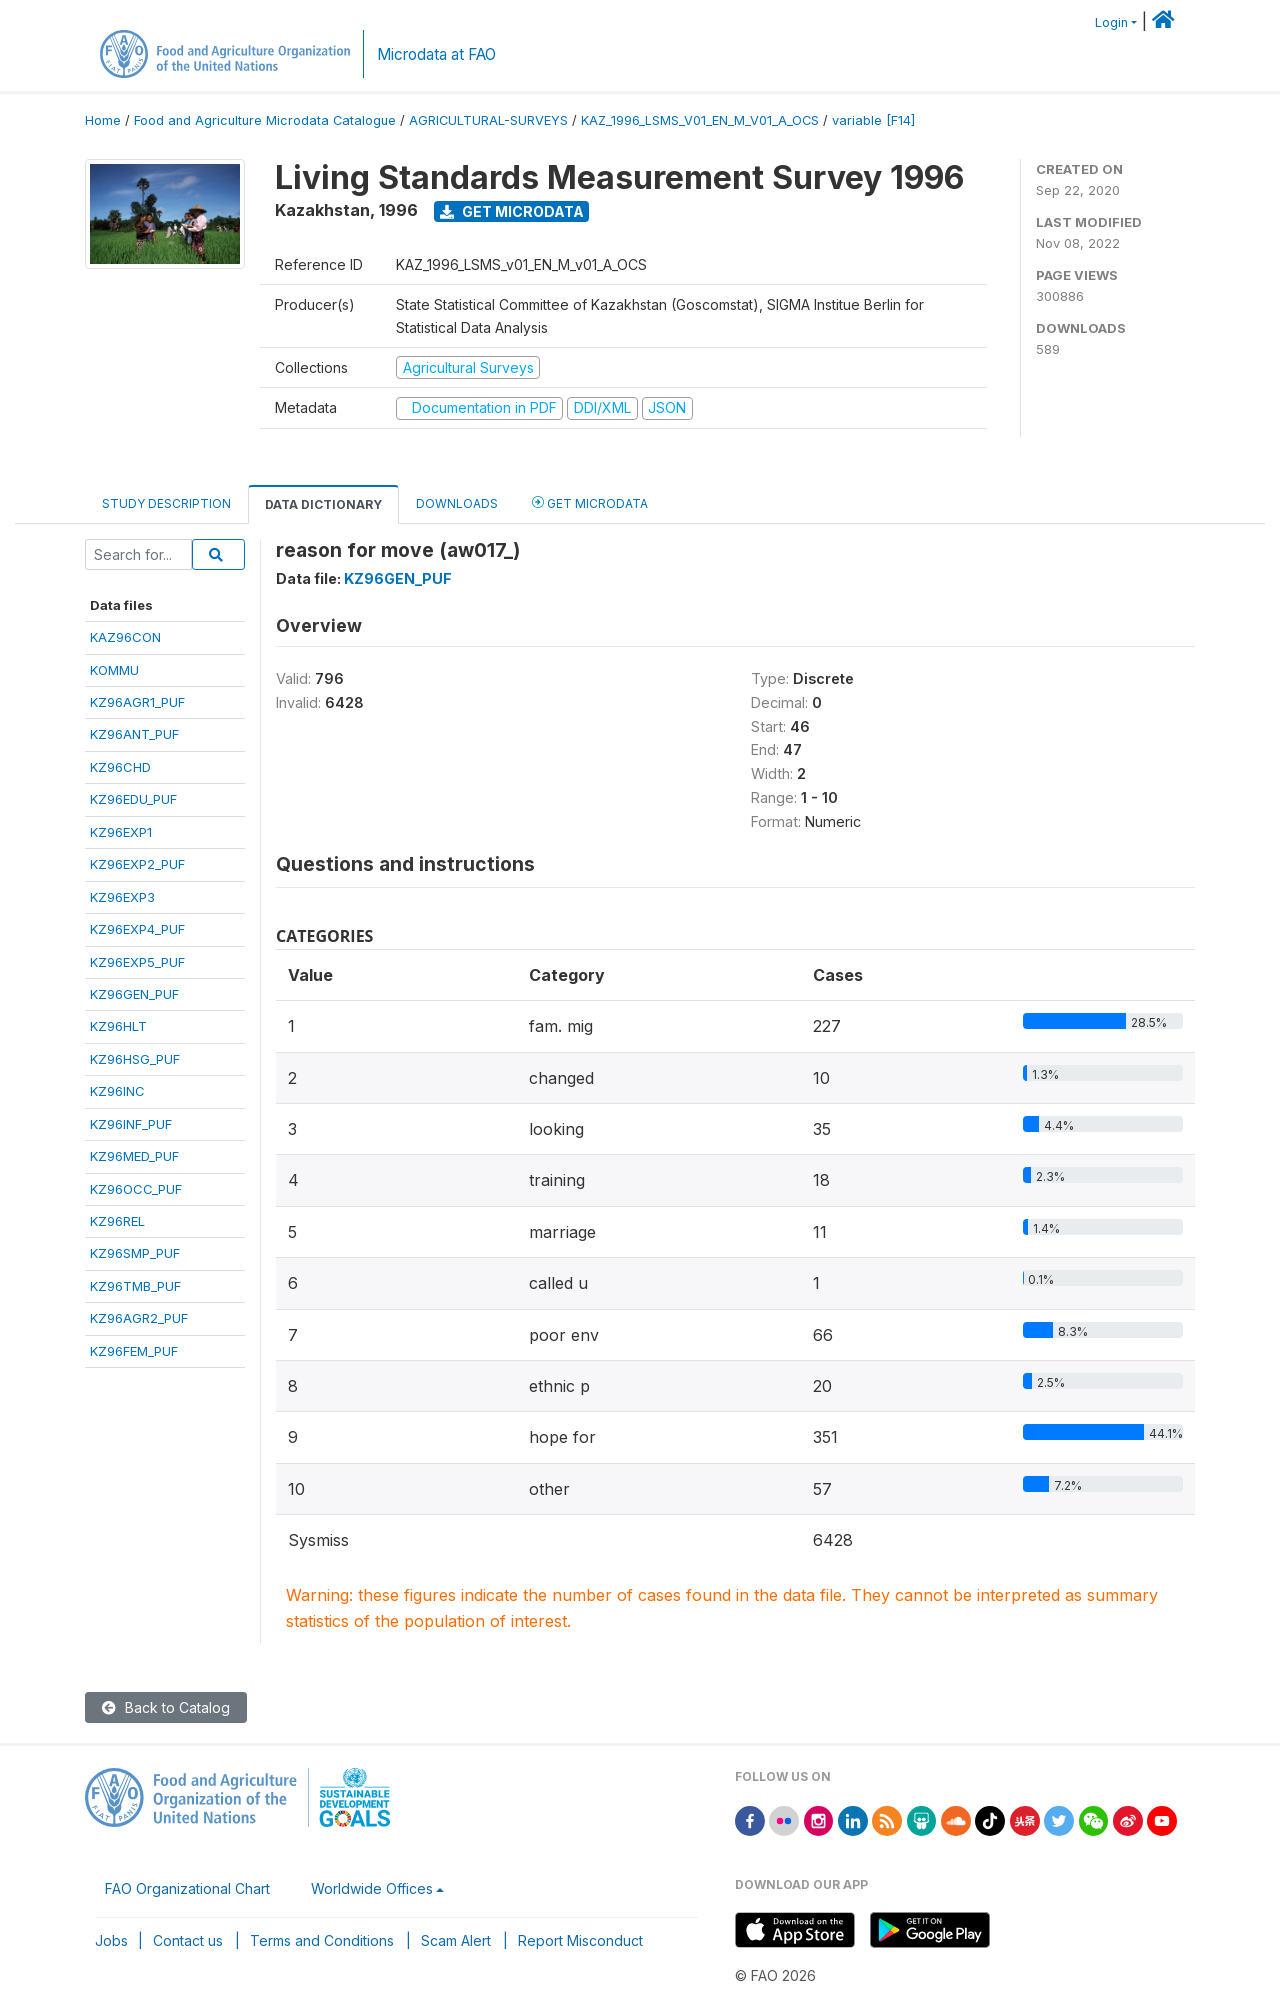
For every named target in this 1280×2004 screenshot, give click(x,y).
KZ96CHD (120, 767)
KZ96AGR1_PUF (137, 702)
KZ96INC (117, 1091)
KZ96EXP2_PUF (137, 864)
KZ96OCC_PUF (136, 1189)
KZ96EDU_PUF (133, 799)
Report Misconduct (580, 1940)
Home (103, 120)
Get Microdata (512, 211)
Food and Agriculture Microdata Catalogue (265, 120)
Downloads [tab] (457, 503)
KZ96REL (117, 1221)
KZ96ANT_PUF (134, 734)
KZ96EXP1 (121, 832)
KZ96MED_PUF (134, 1156)
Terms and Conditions (322, 1940)
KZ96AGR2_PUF (139, 1318)
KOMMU (114, 670)
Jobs (111, 1940)
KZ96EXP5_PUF (137, 962)
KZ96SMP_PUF (135, 1253)
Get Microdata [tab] (590, 502)
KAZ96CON (125, 637)
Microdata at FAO (436, 54)
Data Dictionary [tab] (323, 504)
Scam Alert (456, 1940)
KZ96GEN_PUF (134, 994)
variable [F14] (873, 120)
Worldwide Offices (372, 1888)
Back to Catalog (166, 1707)
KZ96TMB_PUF (135, 1286)
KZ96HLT (118, 1026)
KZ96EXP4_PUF (137, 929)
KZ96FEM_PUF (134, 1351)
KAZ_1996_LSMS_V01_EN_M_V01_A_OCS (700, 120)
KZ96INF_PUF (131, 1124)
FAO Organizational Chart (187, 1888)
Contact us (188, 1940)
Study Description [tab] (166, 503)
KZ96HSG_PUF (135, 1059)
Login (1111, 22)
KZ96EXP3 (122, 897)
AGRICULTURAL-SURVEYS (488, 120)
